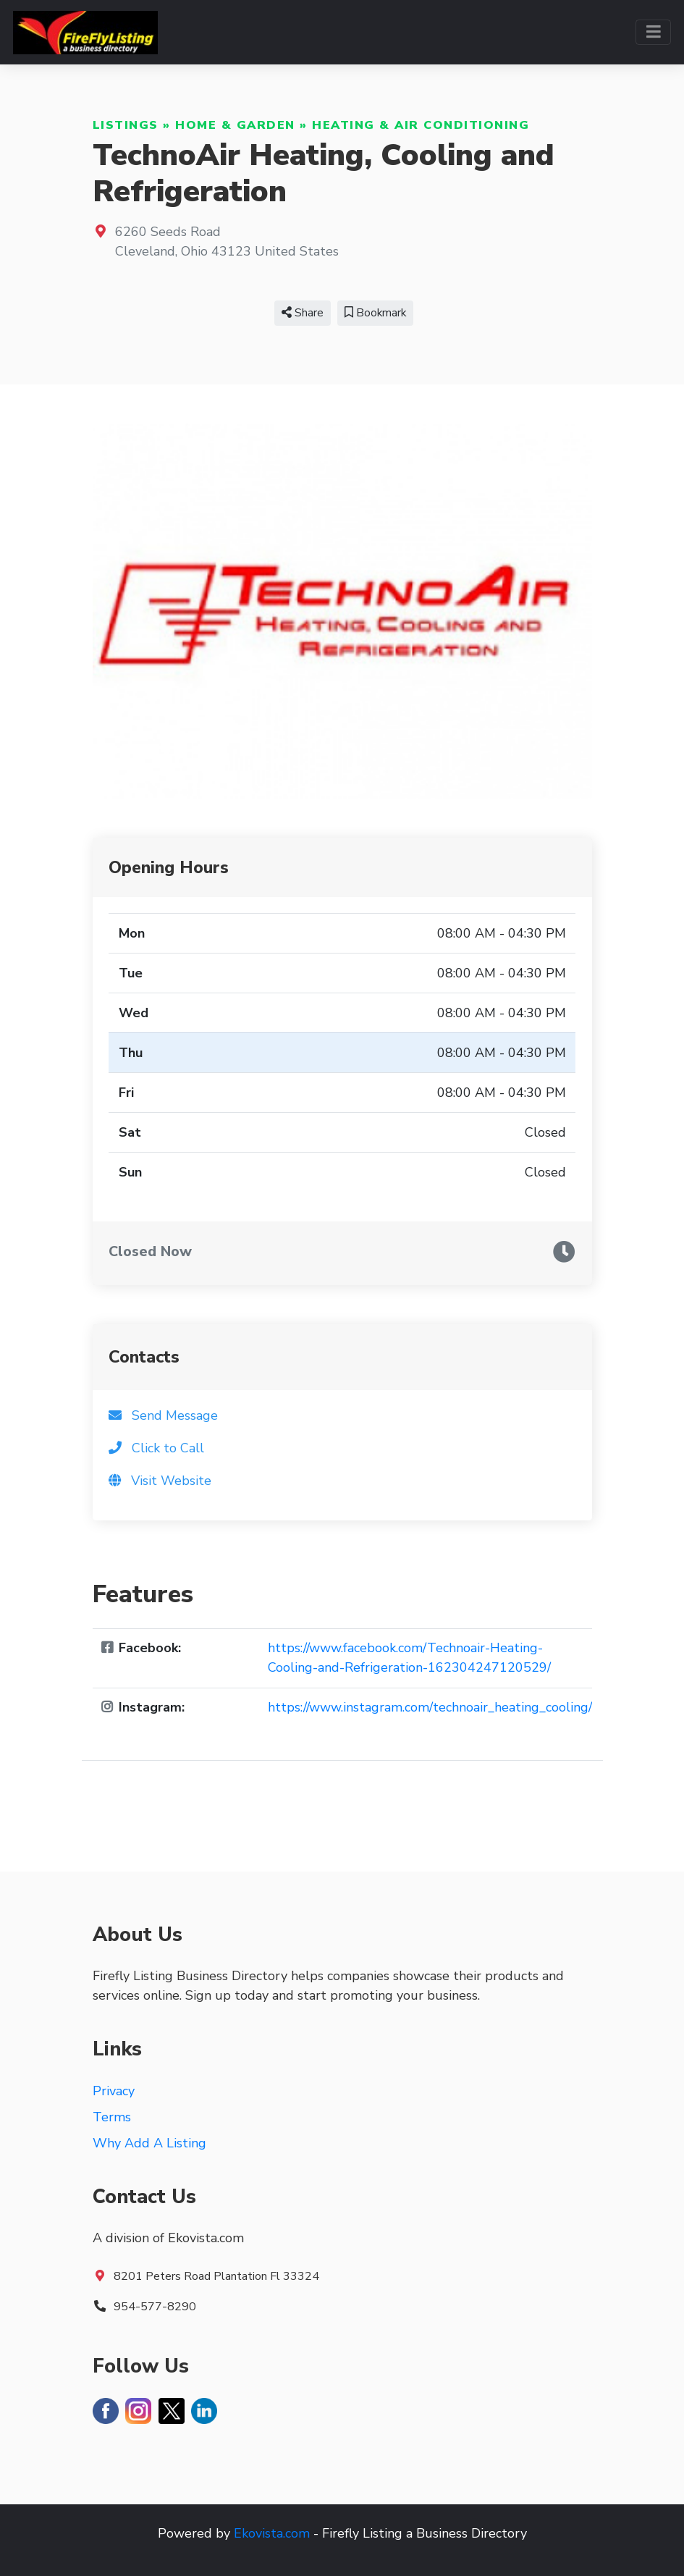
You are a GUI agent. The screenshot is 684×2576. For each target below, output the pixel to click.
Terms (112, 2117)
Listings (126, 125)
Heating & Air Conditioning (420, 125)
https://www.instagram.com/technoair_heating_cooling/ (430, 1707)
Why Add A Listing (149, 2143)
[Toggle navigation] (653, 32)
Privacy (114, 2091)
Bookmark (375, 313)
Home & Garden (235, 125)
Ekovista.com (272, 2533)
